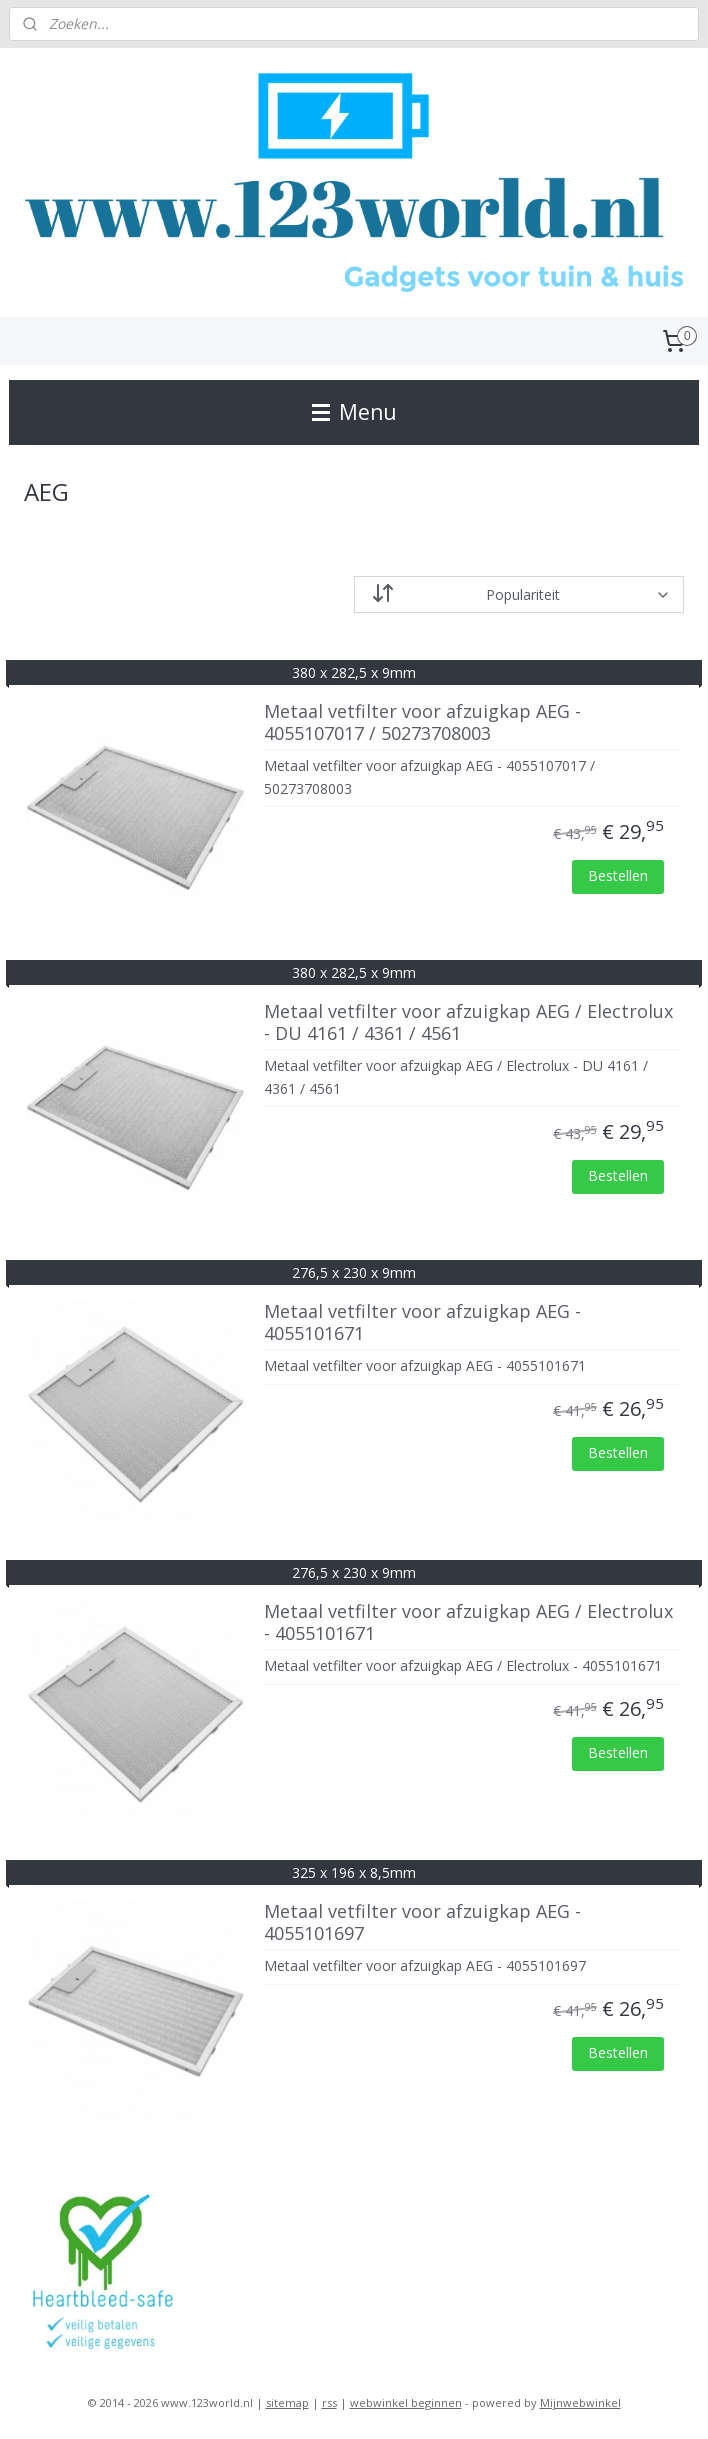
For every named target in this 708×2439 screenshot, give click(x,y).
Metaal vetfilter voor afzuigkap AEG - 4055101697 (422, 1923)
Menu (354, 412)
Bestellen (618, 875)
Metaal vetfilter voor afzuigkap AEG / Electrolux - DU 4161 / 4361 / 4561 (468, 1023)
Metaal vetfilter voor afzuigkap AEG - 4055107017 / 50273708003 (422, 723)
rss (329, 2402)
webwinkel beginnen (406, 2402)
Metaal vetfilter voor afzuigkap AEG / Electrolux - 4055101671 (468, 1623)
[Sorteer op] (519, 594)
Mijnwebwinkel (580, 2402)
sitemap (287, 2402)
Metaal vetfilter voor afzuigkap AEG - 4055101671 (422, 1323)
